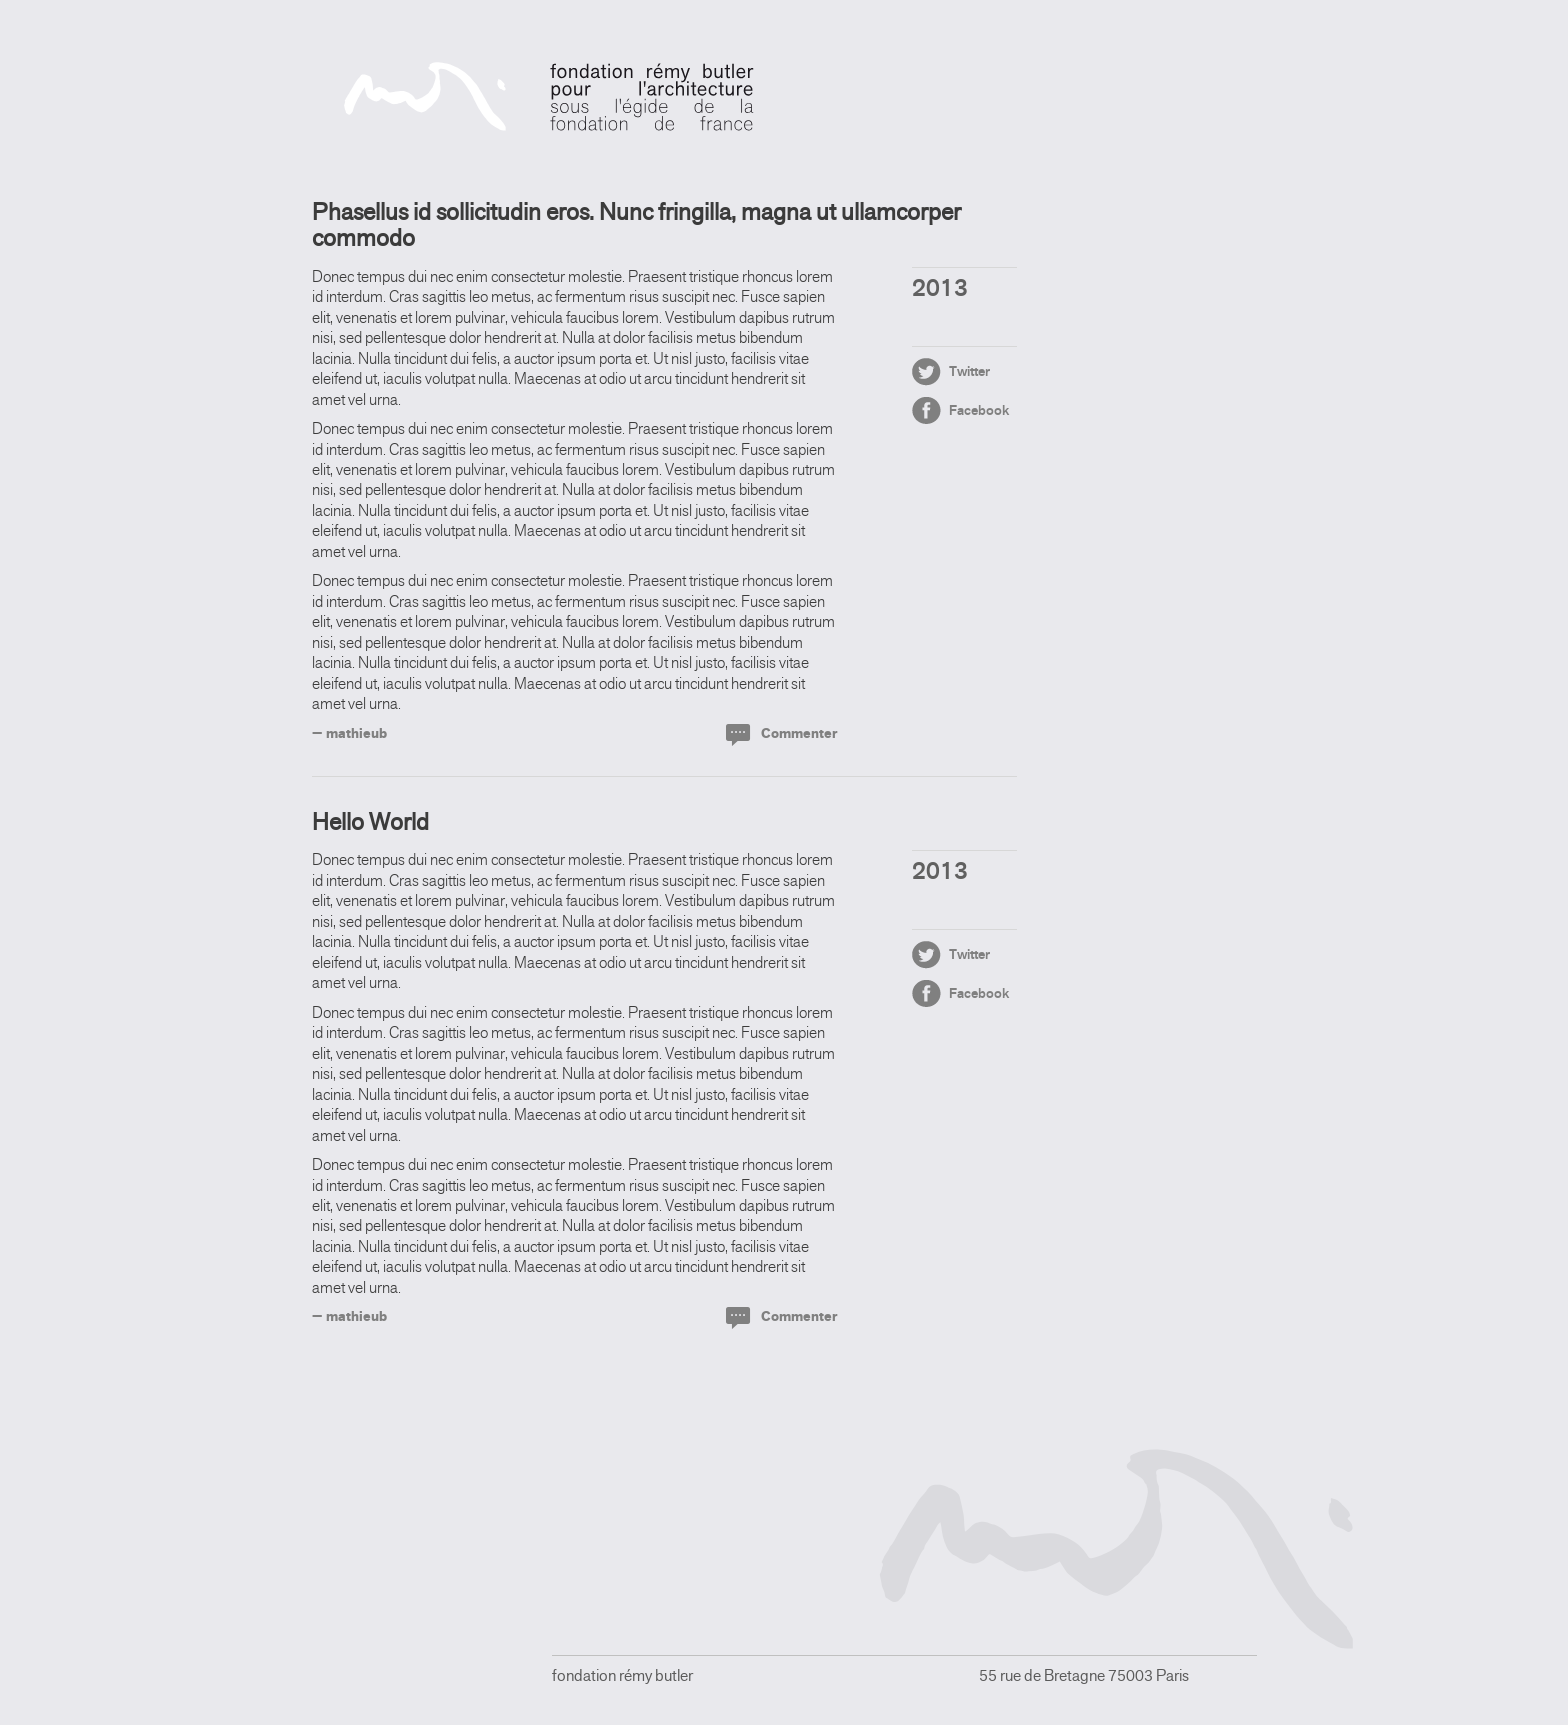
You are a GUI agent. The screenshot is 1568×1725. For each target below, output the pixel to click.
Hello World (370, 821)
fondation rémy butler (550, 96)
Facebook (979, 410)
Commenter (799, 733)
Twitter (969, 371)
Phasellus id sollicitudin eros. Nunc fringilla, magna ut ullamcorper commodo (636, 224)
